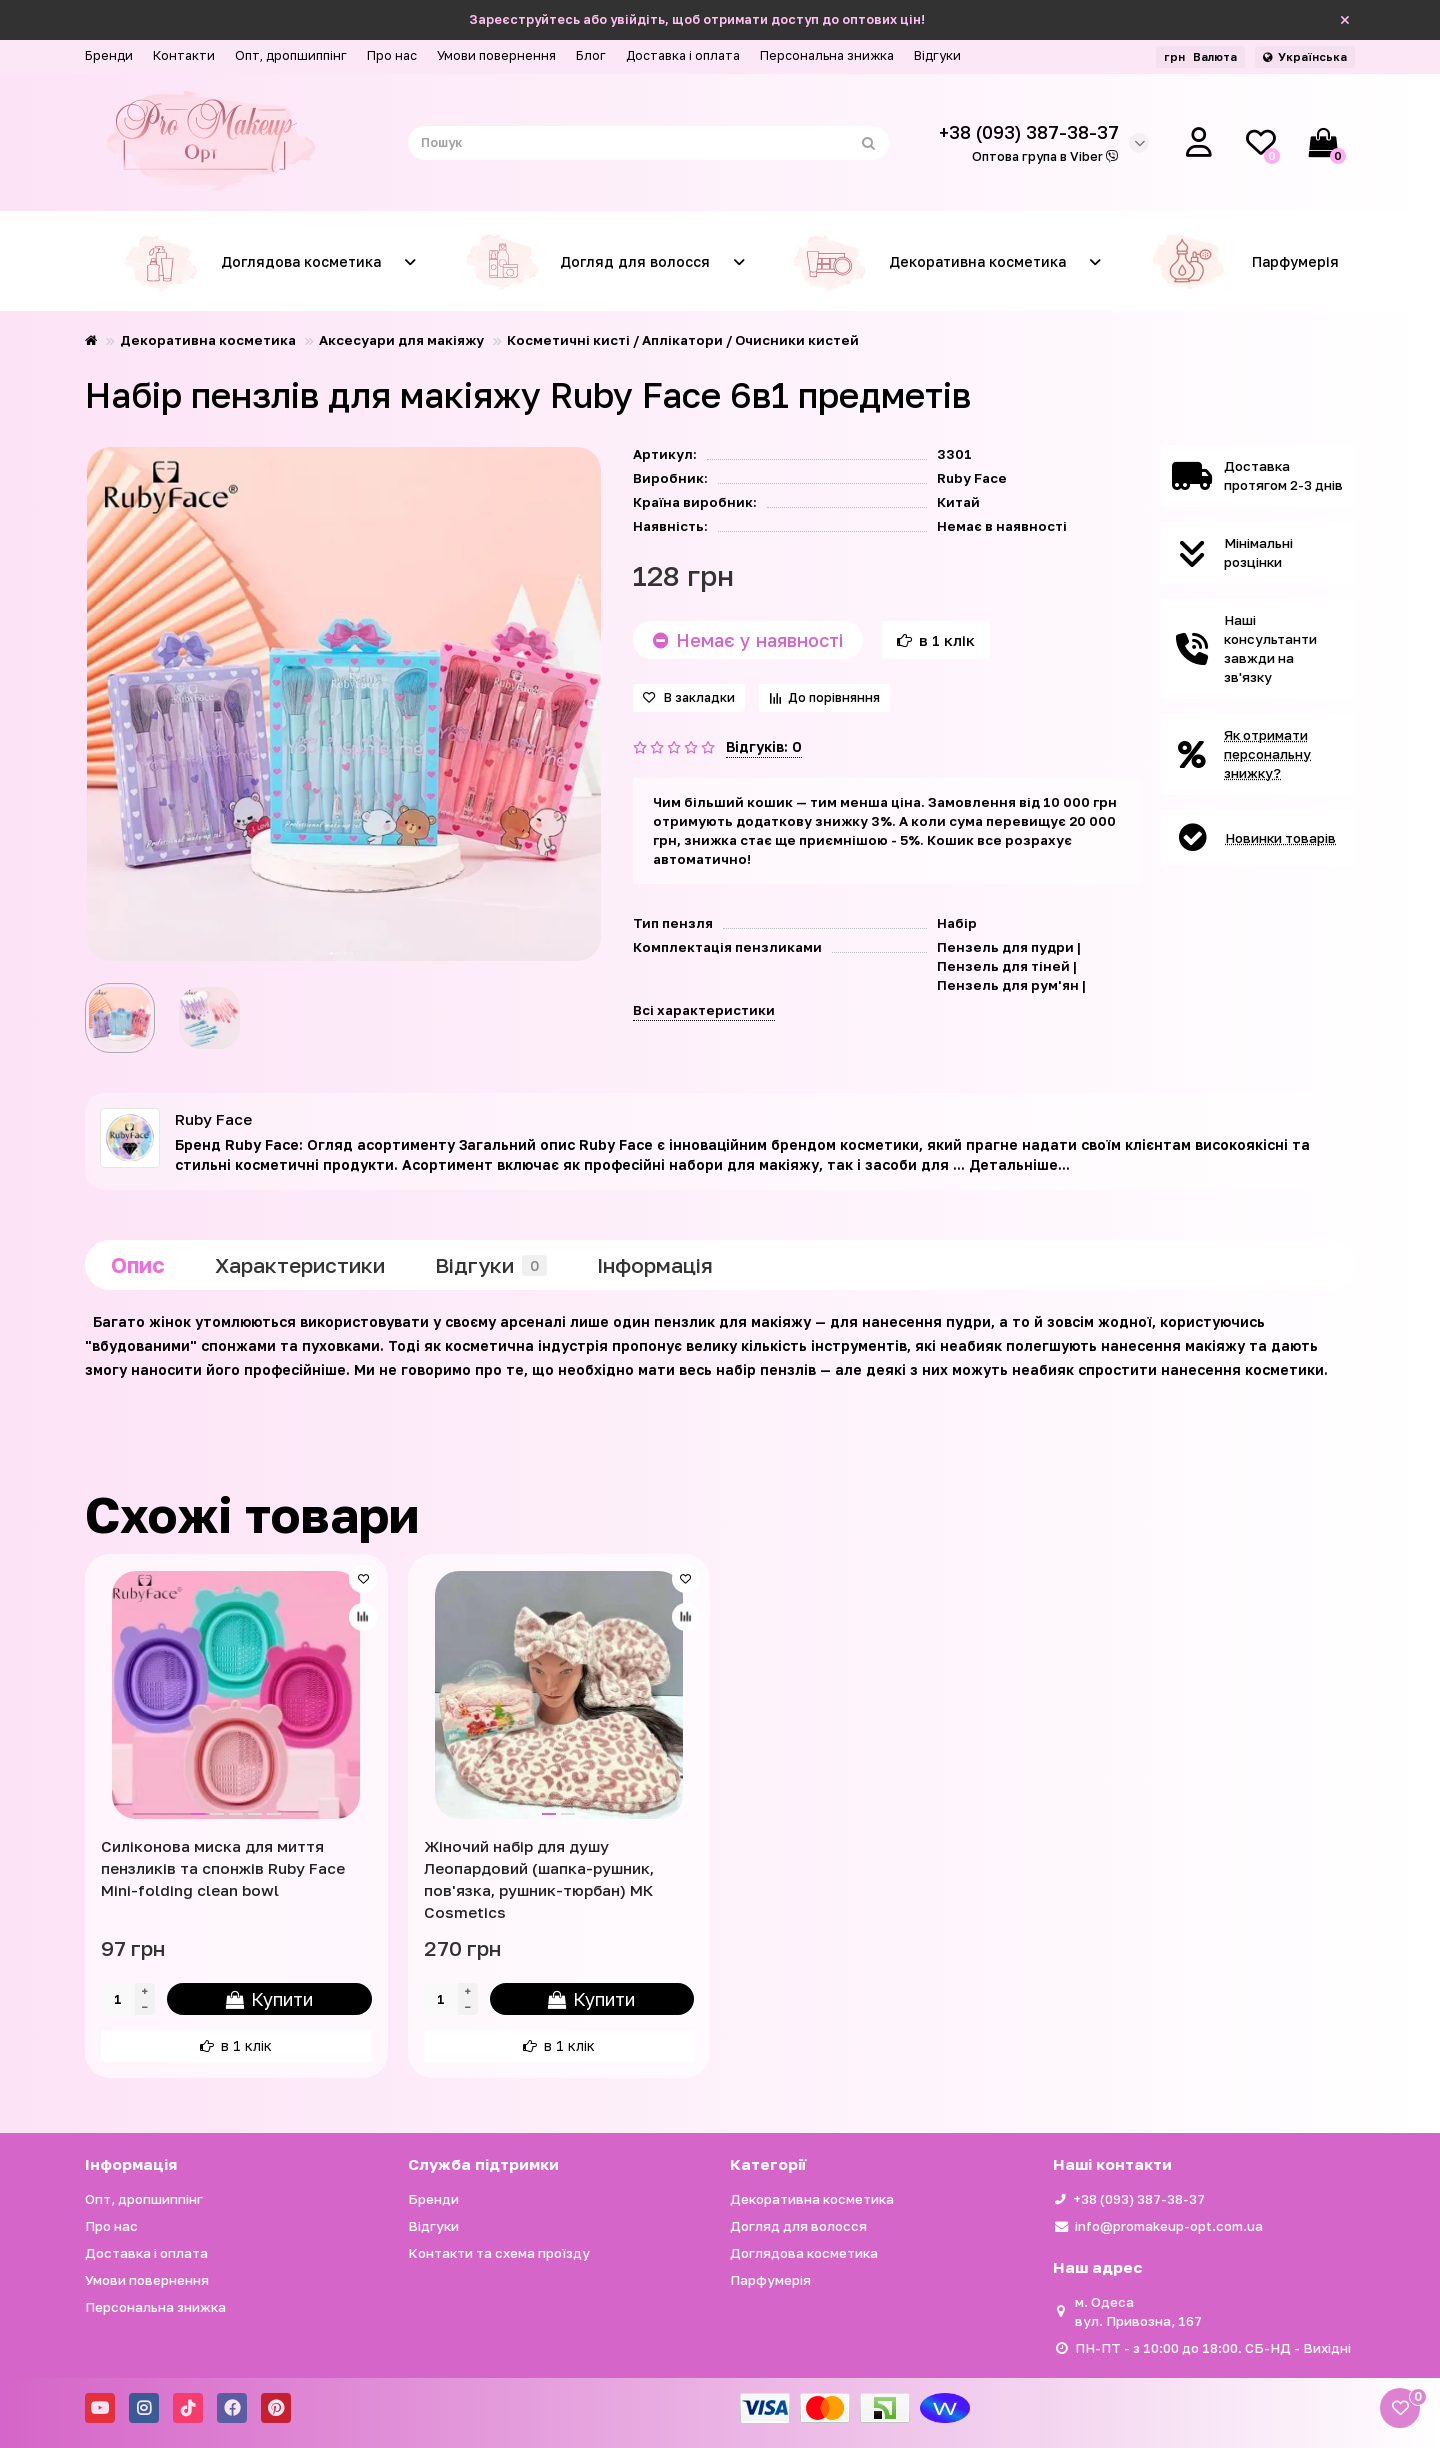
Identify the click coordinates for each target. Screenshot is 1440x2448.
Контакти (184, 55)
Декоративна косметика (924, 262)
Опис (138, 1265)
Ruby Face (972, 478)
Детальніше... (1019, 1164)
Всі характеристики (704, 1010)
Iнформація (655, 1265)
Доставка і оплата (683, 55)
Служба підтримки (483, 2164)
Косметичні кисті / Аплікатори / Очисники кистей (683, 340)
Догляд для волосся (581, 262)
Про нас (392, 55)
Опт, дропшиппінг (291, 55)
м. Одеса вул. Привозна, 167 (1138, 2311)
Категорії (768, 2164)
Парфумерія (1244, 262)
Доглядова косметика (247, 262)
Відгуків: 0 (764, 746)
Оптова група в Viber (1045, 156)
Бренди (109, 55)
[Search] (649, 143)
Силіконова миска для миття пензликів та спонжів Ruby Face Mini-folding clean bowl (223, 1868)
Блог (591, 55)
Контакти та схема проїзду (499, 2253)
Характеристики (300, 1265)
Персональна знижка (827, 55)
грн (1200, 56)
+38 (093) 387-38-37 (1139, 2199)
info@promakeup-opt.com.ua (1169, 2226)
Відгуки (937, 55)
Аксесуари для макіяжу (401, 340)
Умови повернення (496, 55)
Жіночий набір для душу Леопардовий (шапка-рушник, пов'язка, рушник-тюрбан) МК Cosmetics (539, 1879)
